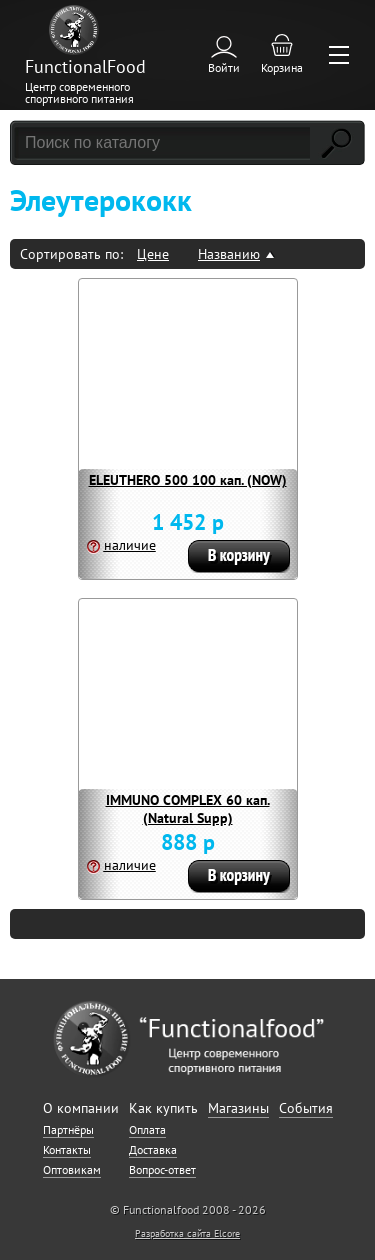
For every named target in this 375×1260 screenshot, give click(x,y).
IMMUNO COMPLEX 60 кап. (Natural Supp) (188, 809)
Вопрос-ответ (162, 1169)
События (306, 1108)
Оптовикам (72, 1169)
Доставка (153, 1149)
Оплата (147, 1129)
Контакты (67, 1149)
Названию (229, 254)
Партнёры (68, 1129)
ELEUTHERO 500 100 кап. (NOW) (188, 480)
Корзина (282, 67)
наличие (130, 545)
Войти (224, 67)
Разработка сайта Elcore (187, 1233)
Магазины (238, 1108)
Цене (153, 254)
